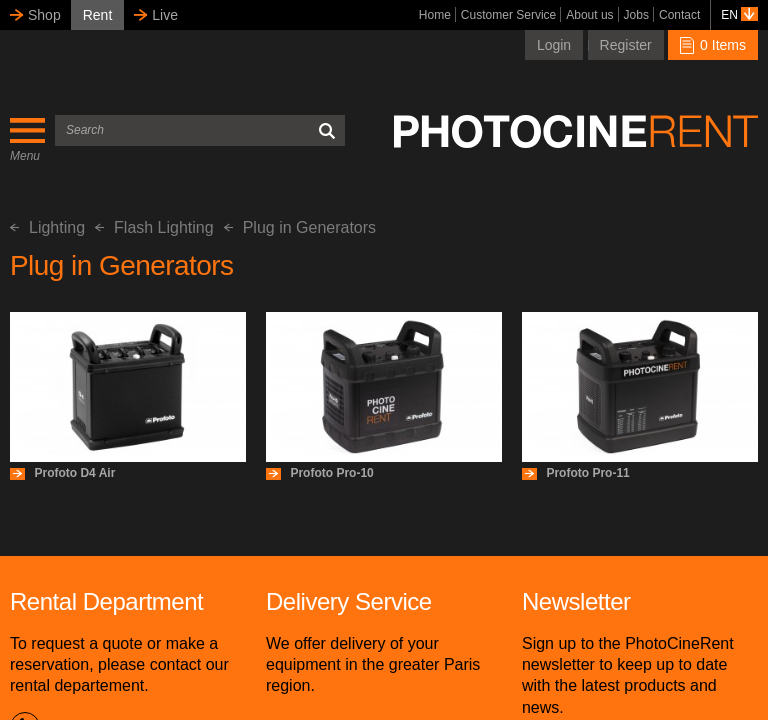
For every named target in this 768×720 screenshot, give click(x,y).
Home (435, 15)
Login (554, 45)
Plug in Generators (300, 227)
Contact (679, 15)
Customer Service (508, 15)
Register (626, 45)
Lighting (47, 227)
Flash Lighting (154, 227)
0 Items (713, 45)
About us (589, 15)
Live (165, 15)
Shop (44, 15)
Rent (98, 15)
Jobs (636, 15)
